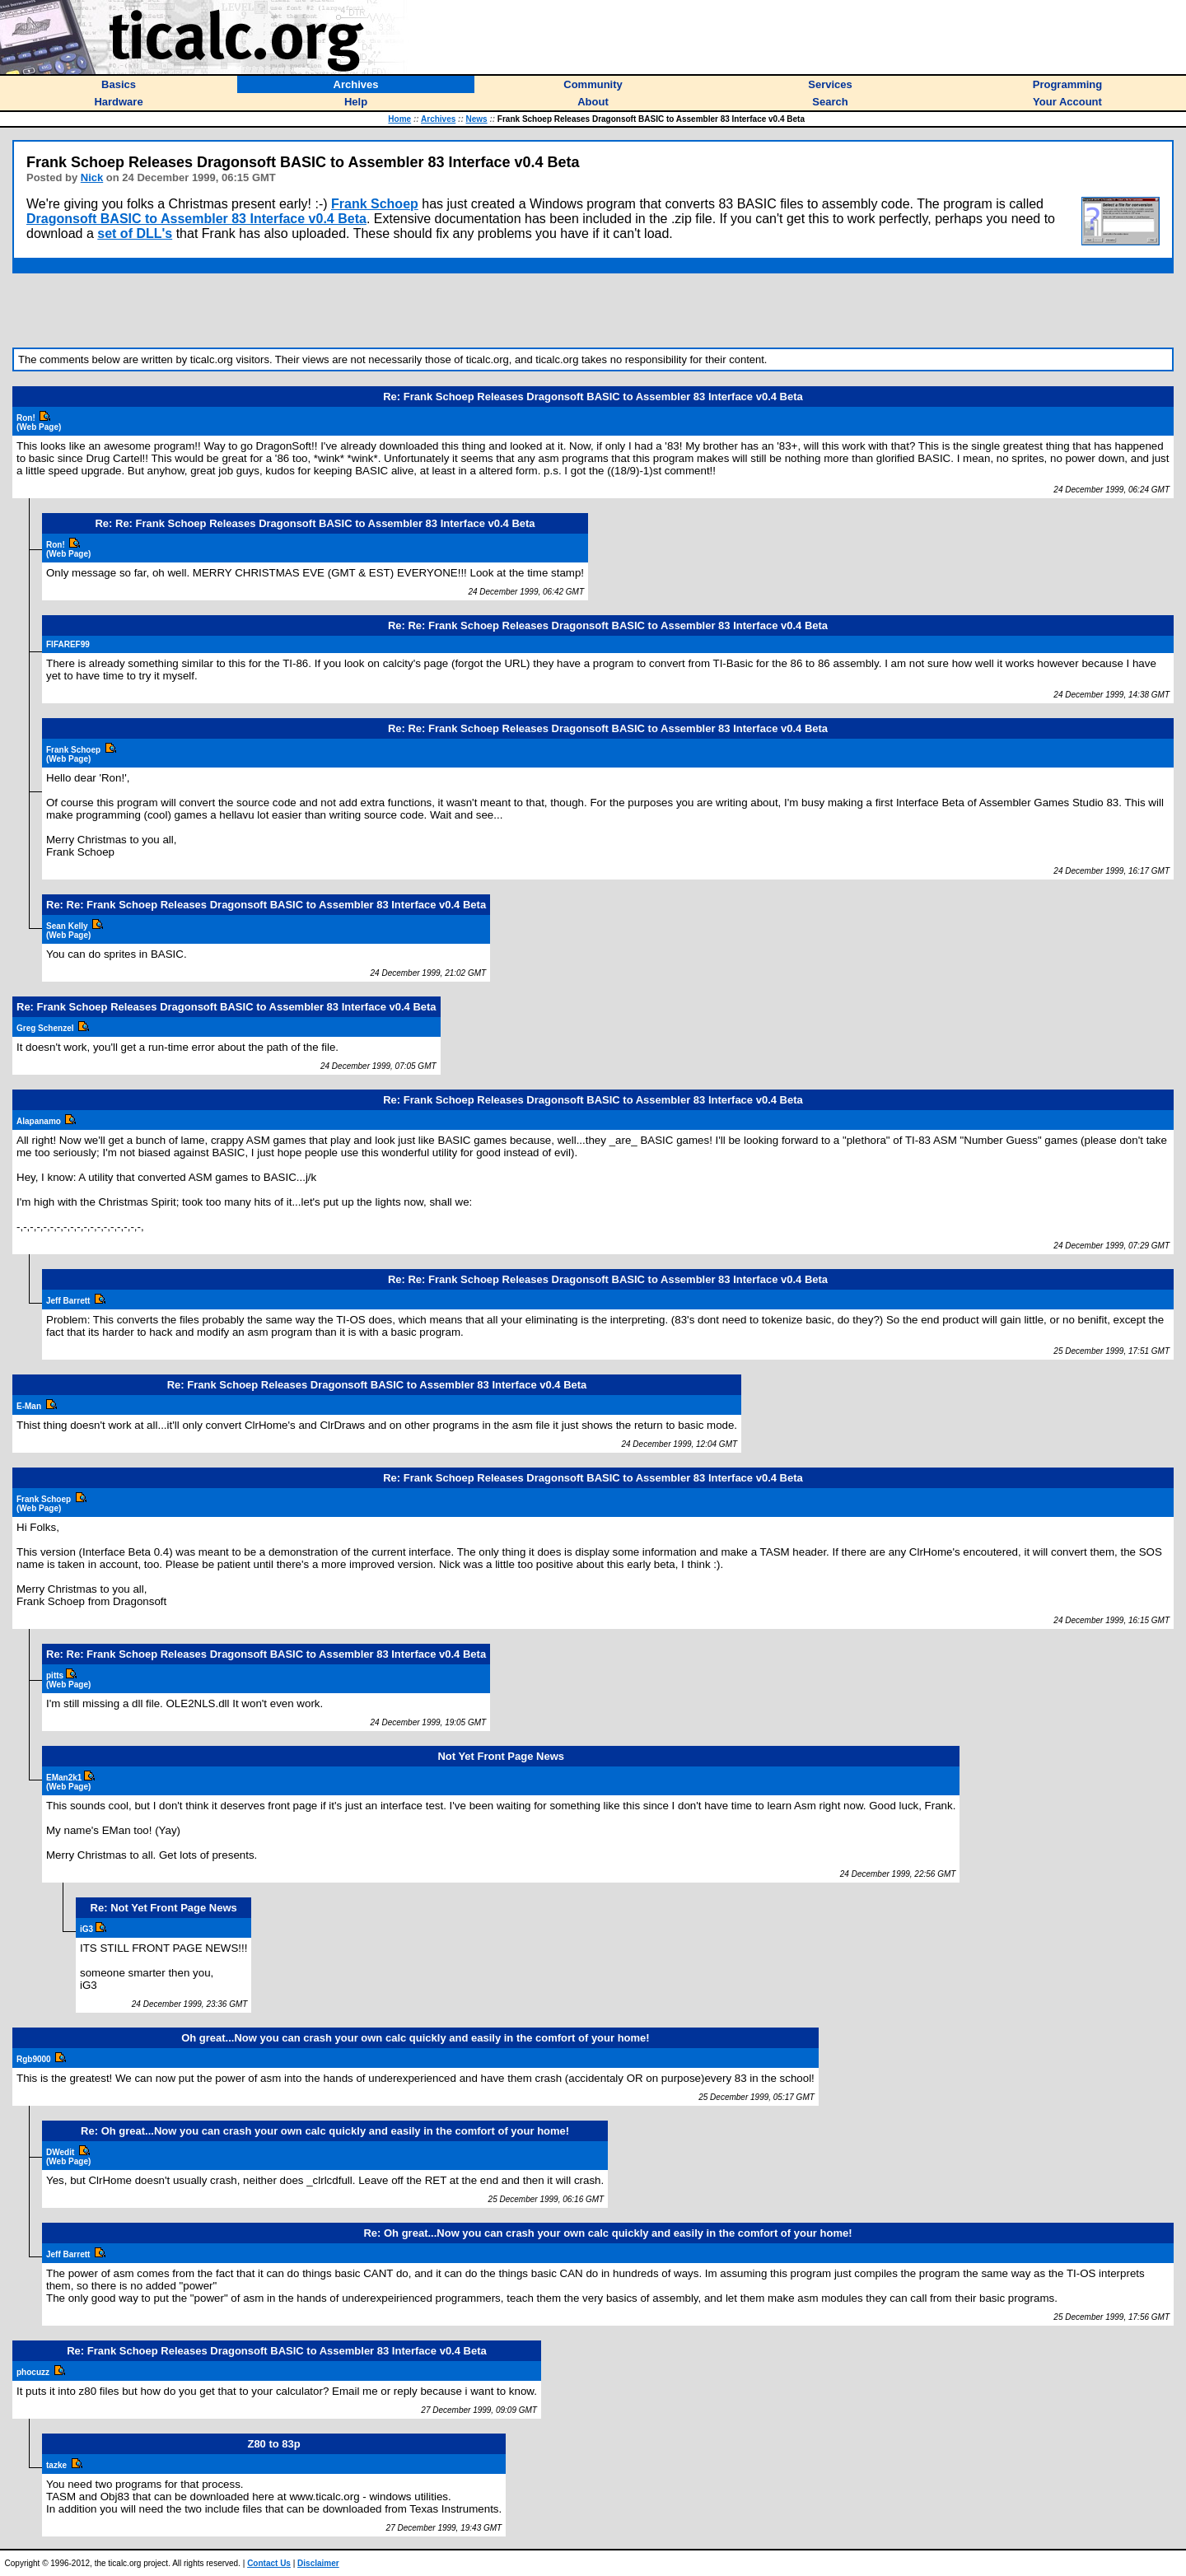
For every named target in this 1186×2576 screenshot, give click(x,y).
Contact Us (269, 2563)
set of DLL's (134, 233)
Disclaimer (318, 2563)
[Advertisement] (593, 310)
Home (399, 119)
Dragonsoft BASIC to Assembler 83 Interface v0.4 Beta (196, 219)
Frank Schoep (374, 204)
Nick (92, 177)
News (477, 119)
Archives (438, 119)
